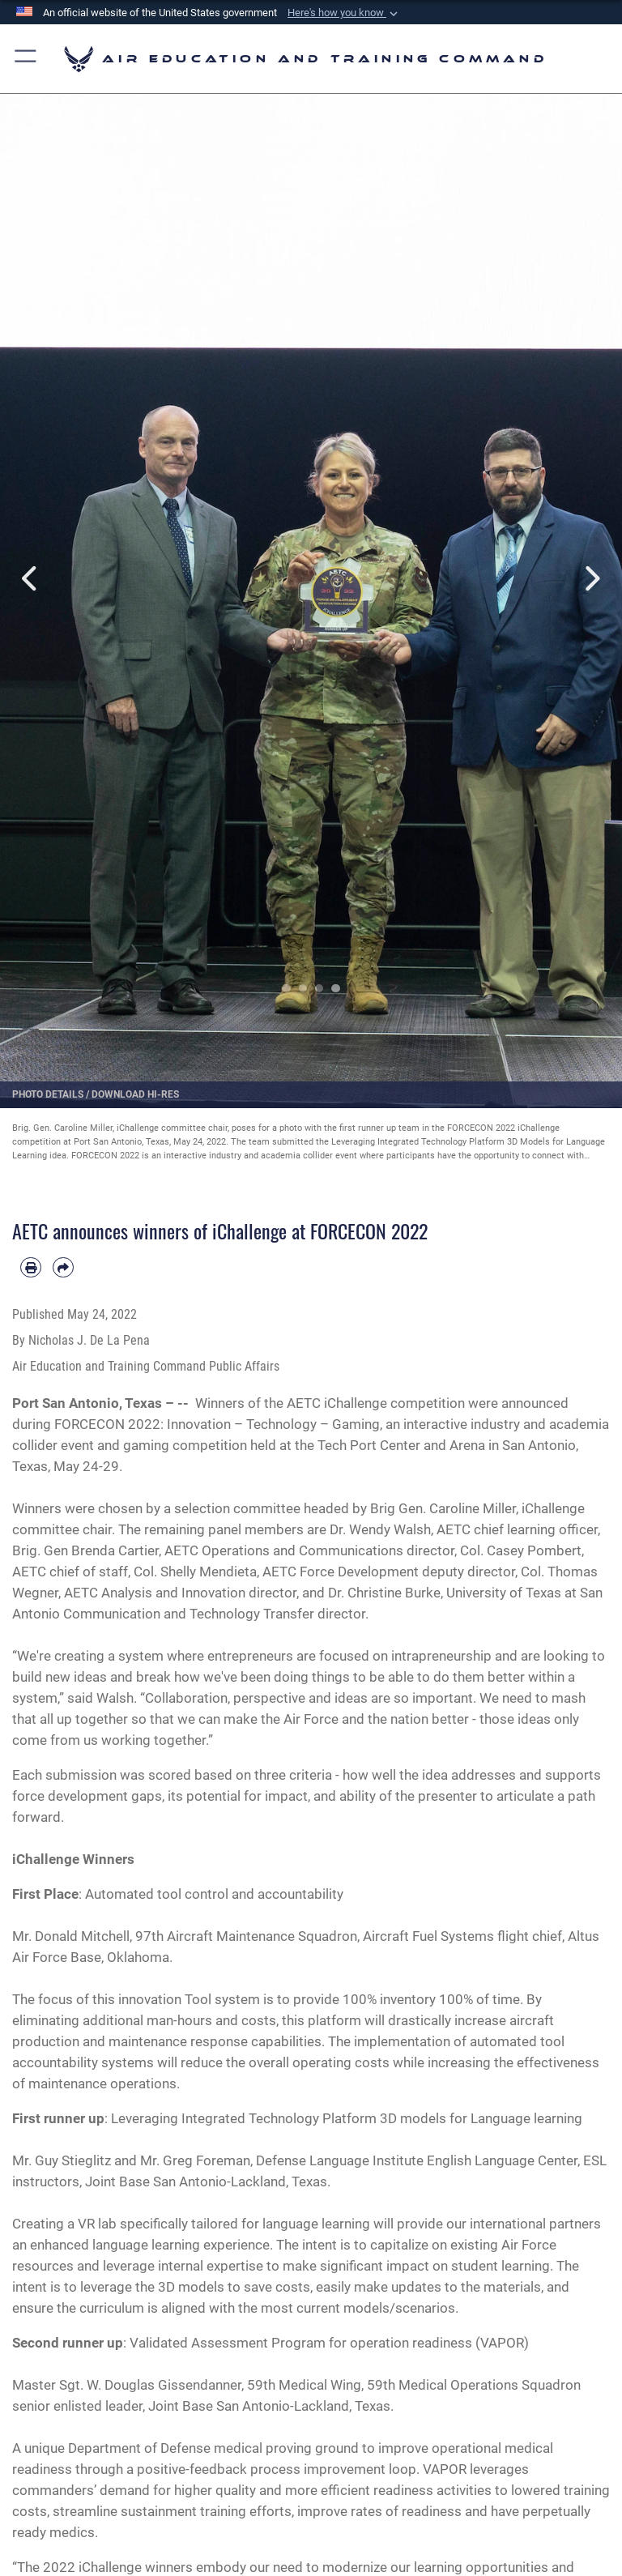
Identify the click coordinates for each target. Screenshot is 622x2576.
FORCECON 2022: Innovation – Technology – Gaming (217, 1424)
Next (591, 579)
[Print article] (30, 1267)
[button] (344, 13)
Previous (31, 579)
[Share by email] (63, 1267)
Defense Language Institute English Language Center (416, 2160)
